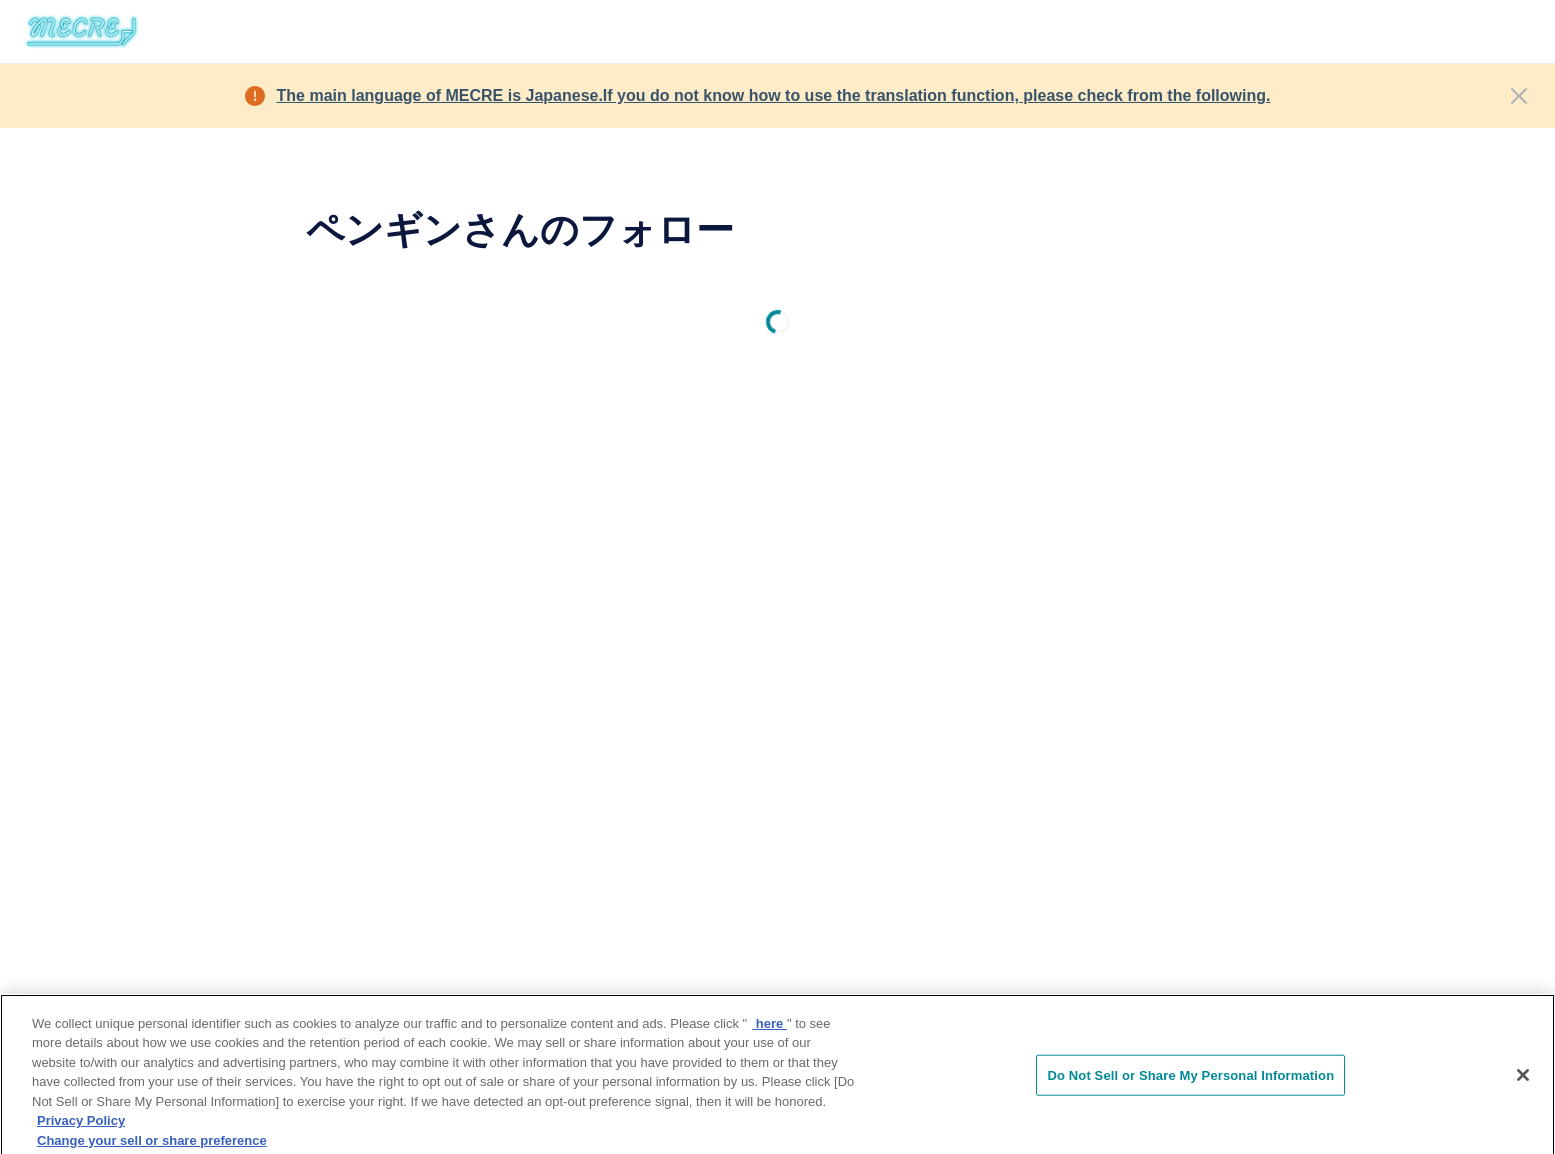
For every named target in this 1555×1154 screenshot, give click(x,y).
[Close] (1519, 96)
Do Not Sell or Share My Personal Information (1190, 1080)
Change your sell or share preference (152, 1145)
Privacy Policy (81, 1126)
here (769, 1028)
